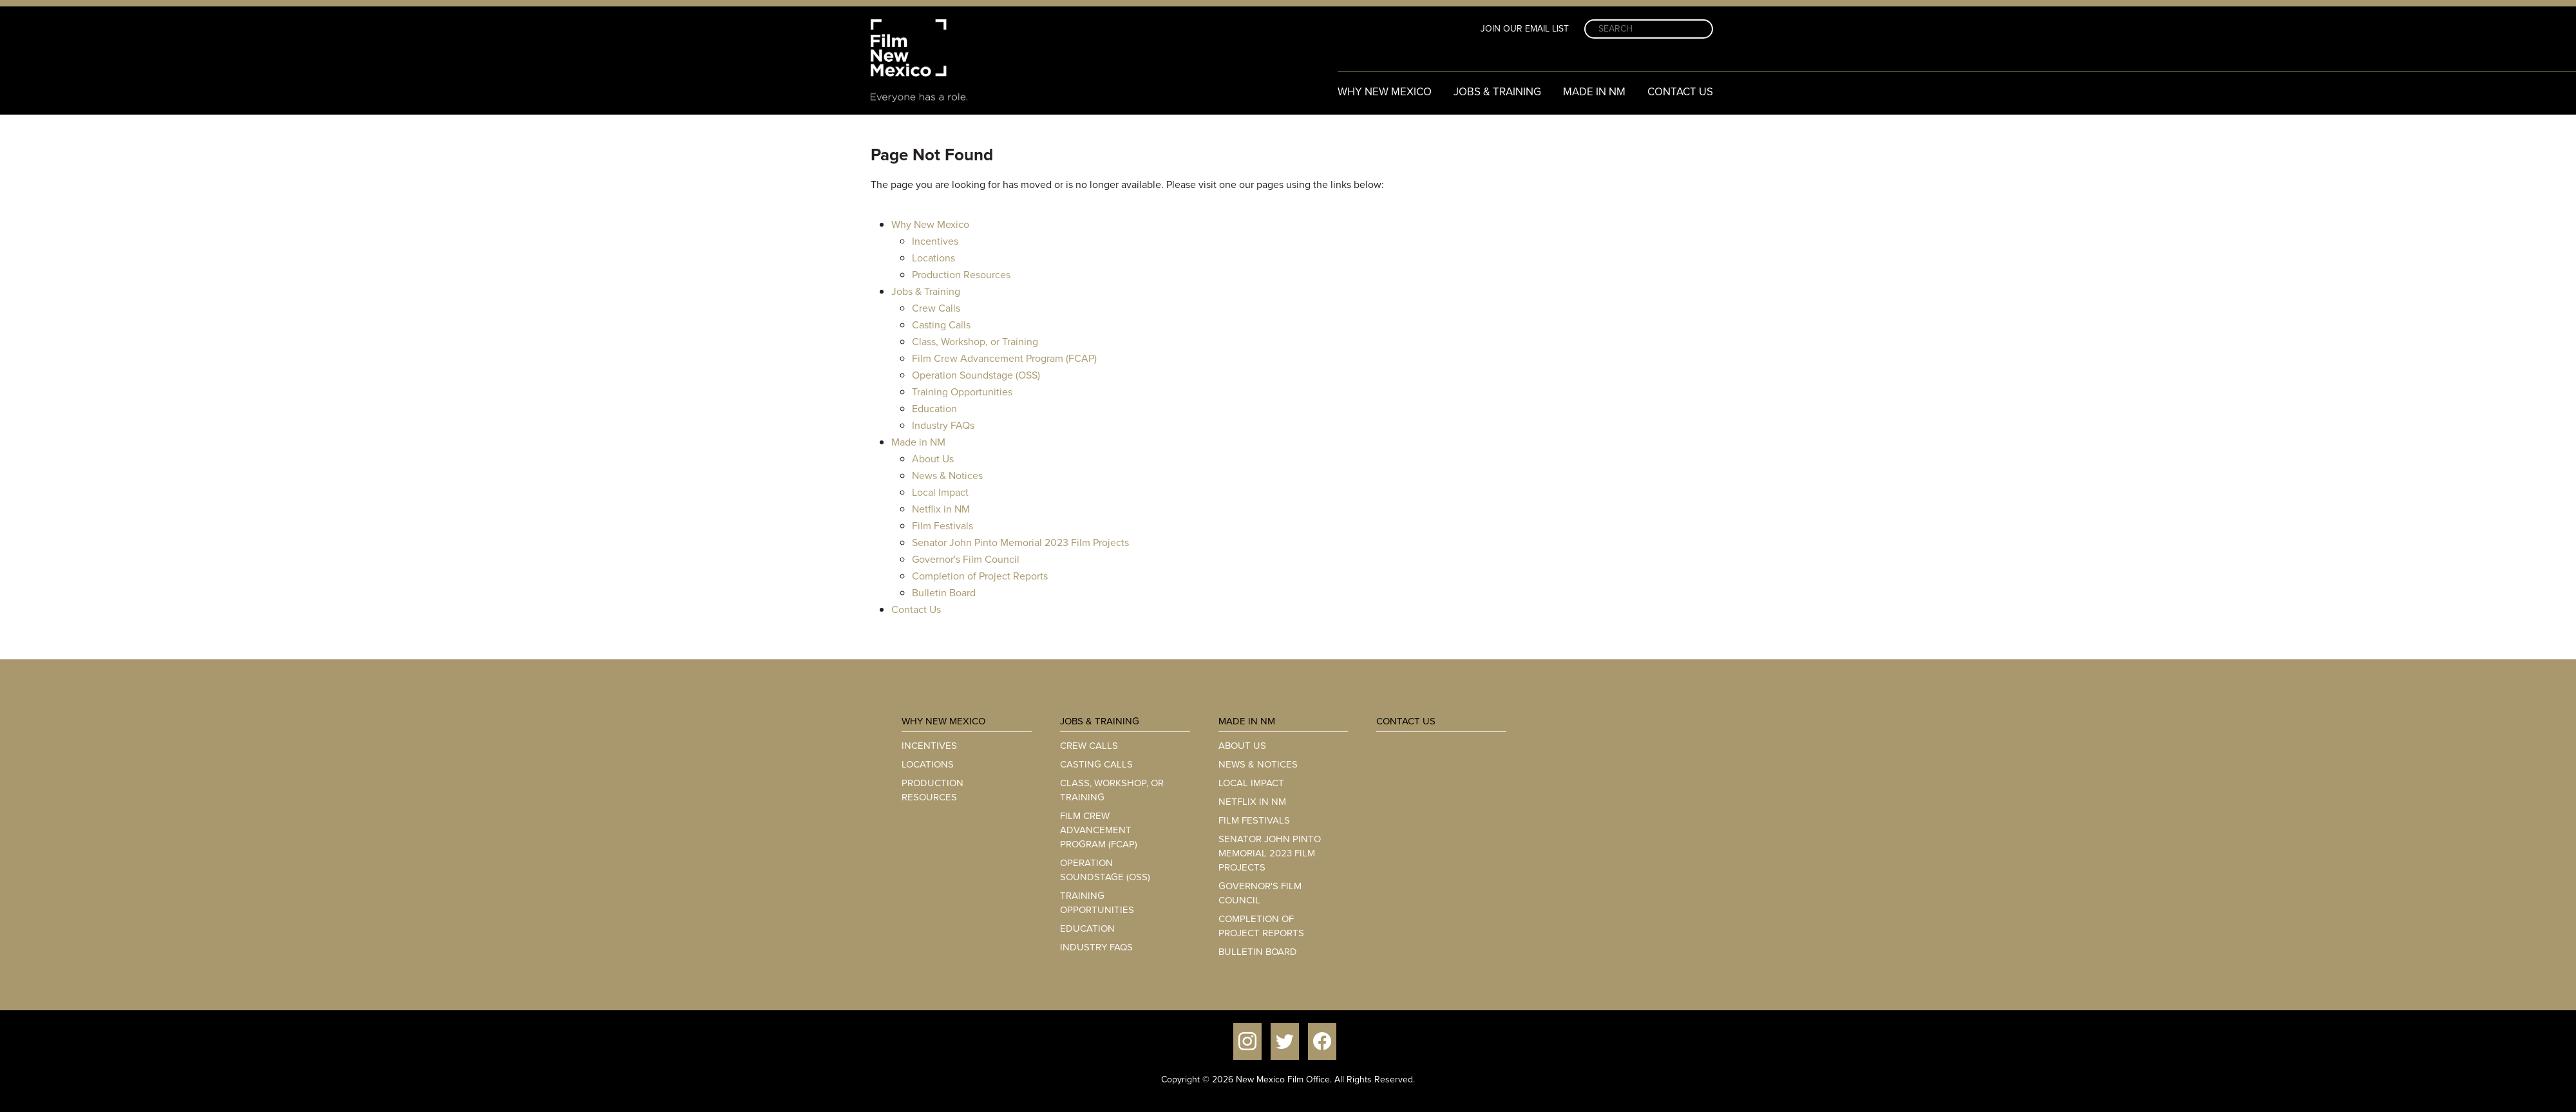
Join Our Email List (1525, 28)
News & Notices (947, 475)
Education (934, 408)
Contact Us (1680, 92)
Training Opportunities (962, 391)
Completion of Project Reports (980, 576)
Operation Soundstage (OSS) (976, 375)
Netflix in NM (941, 509)
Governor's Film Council (965, 559)
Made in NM (1594, 92)
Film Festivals (942, 525)
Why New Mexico (1385, 92)
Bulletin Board (944, 592)
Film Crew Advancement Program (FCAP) (1004, 358)
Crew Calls (936, 308)
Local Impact (940, 492)
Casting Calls (941, 324)
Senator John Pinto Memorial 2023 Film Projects (1020, 542)
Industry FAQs (943, 425)
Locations (933, 257)
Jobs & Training (1497, 92)
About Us (933, 458)
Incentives (935, 241)
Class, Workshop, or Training (975, 341)
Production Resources (961, 274)
